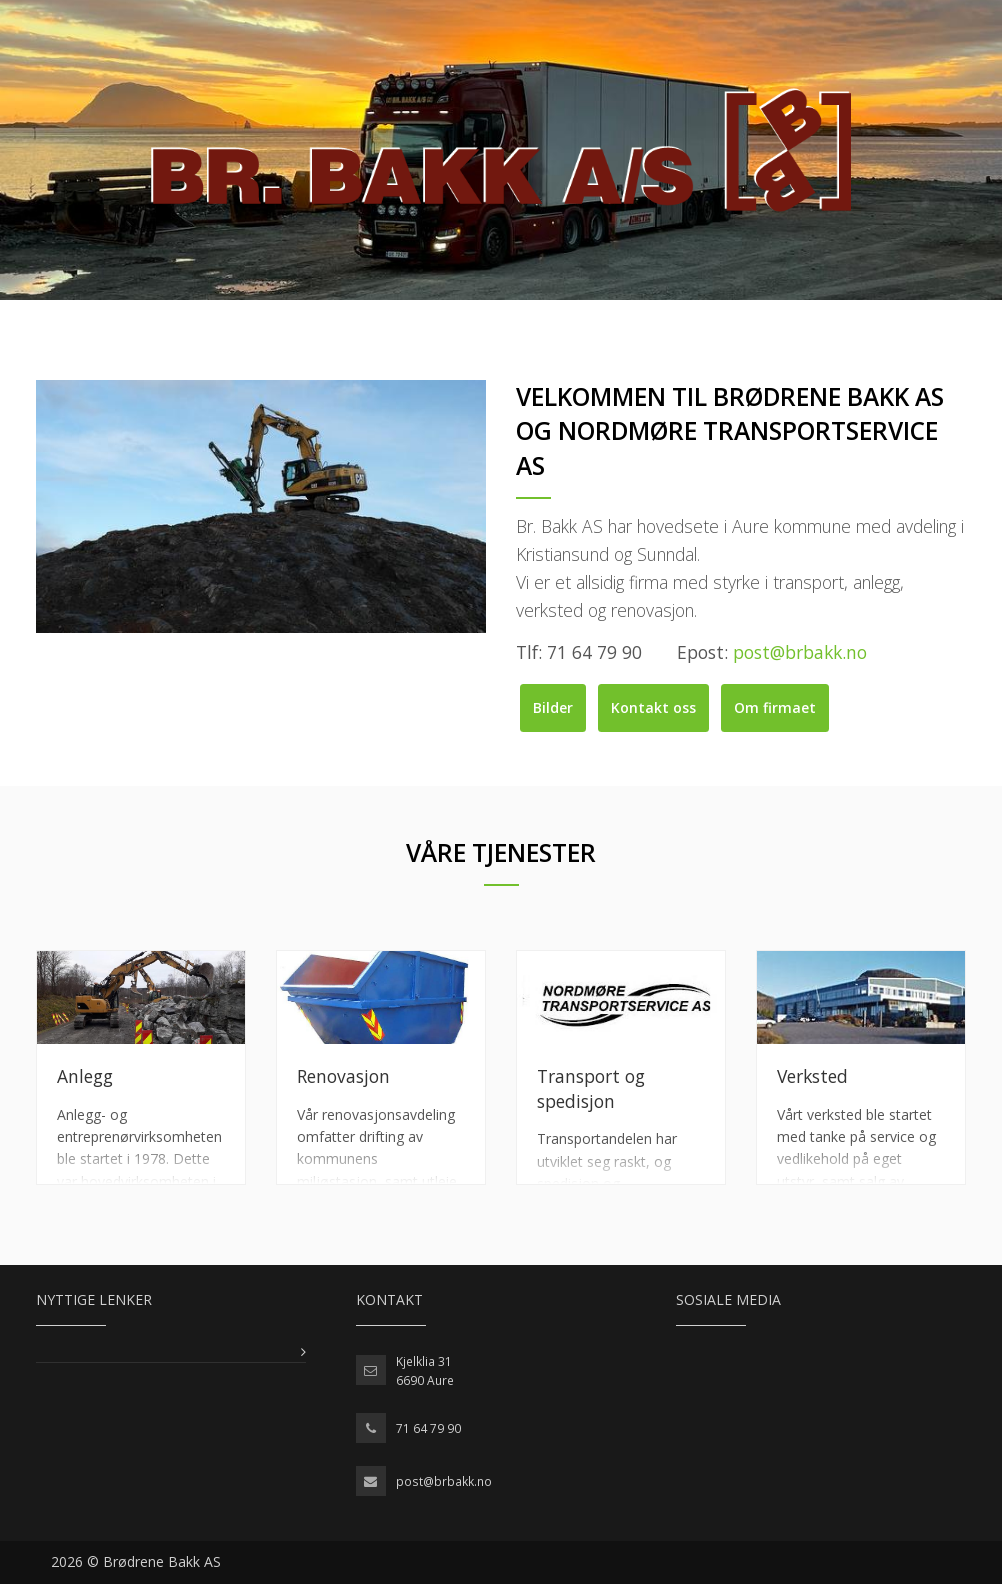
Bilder (553, 707)
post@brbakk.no (444, 1481)
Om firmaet (775, 707)
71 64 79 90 (428, 1428)
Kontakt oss (653, 707)
